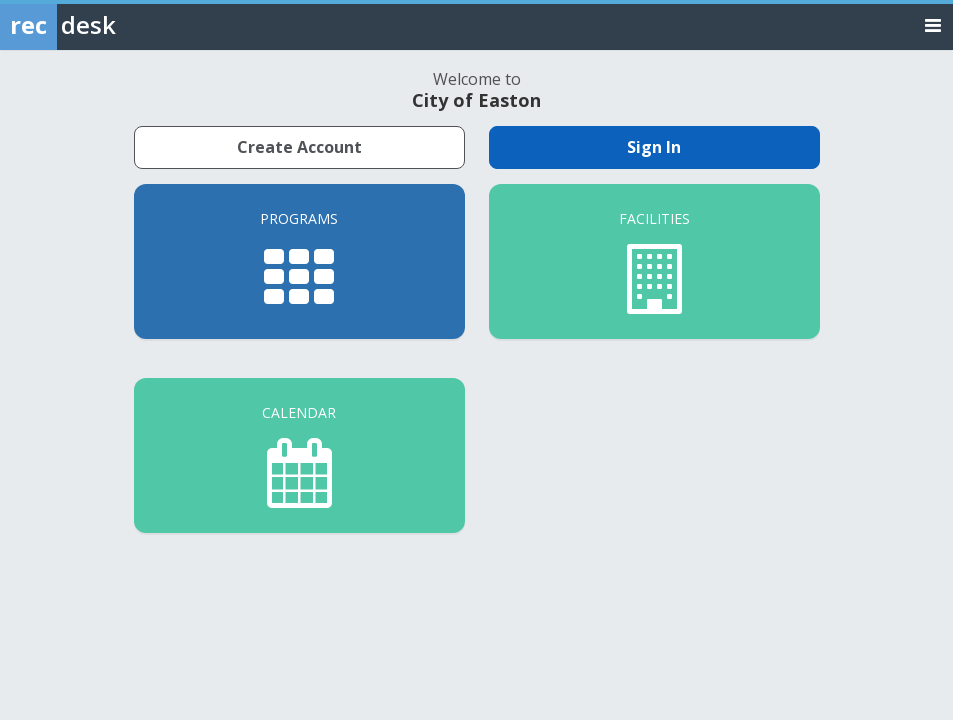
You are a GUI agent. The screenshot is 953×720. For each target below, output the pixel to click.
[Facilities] (654, 261)
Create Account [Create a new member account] (299, 147)
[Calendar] (299, 455)
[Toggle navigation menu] (933, 24)
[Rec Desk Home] (110, 25)
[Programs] (299, 261)
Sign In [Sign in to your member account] (654, 147)
